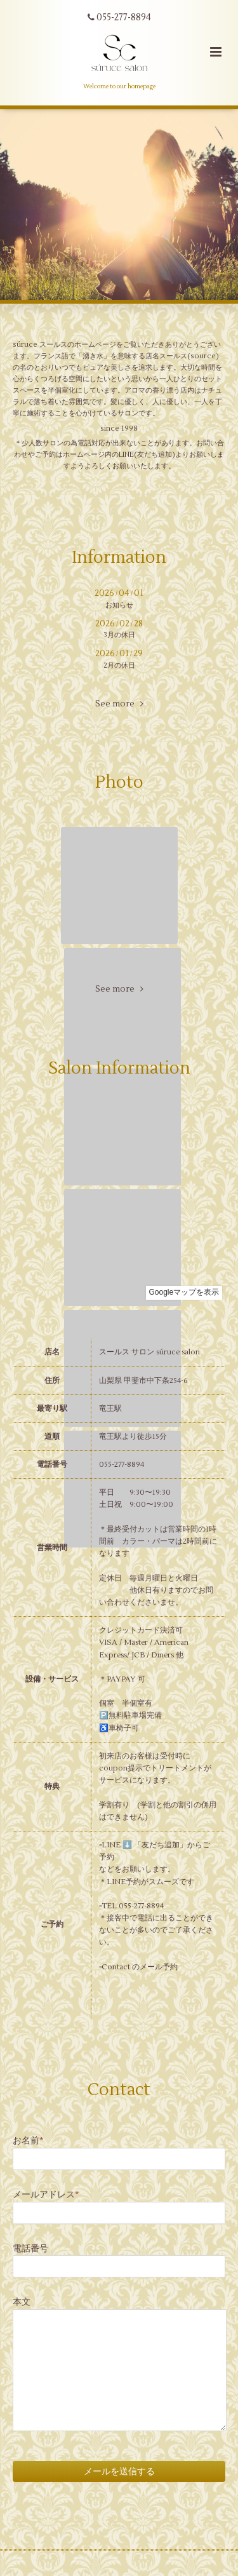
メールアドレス (46, 2194)
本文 (21, 2301)
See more (119, 703)
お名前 (28, 2140)
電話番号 (30, 2248)
